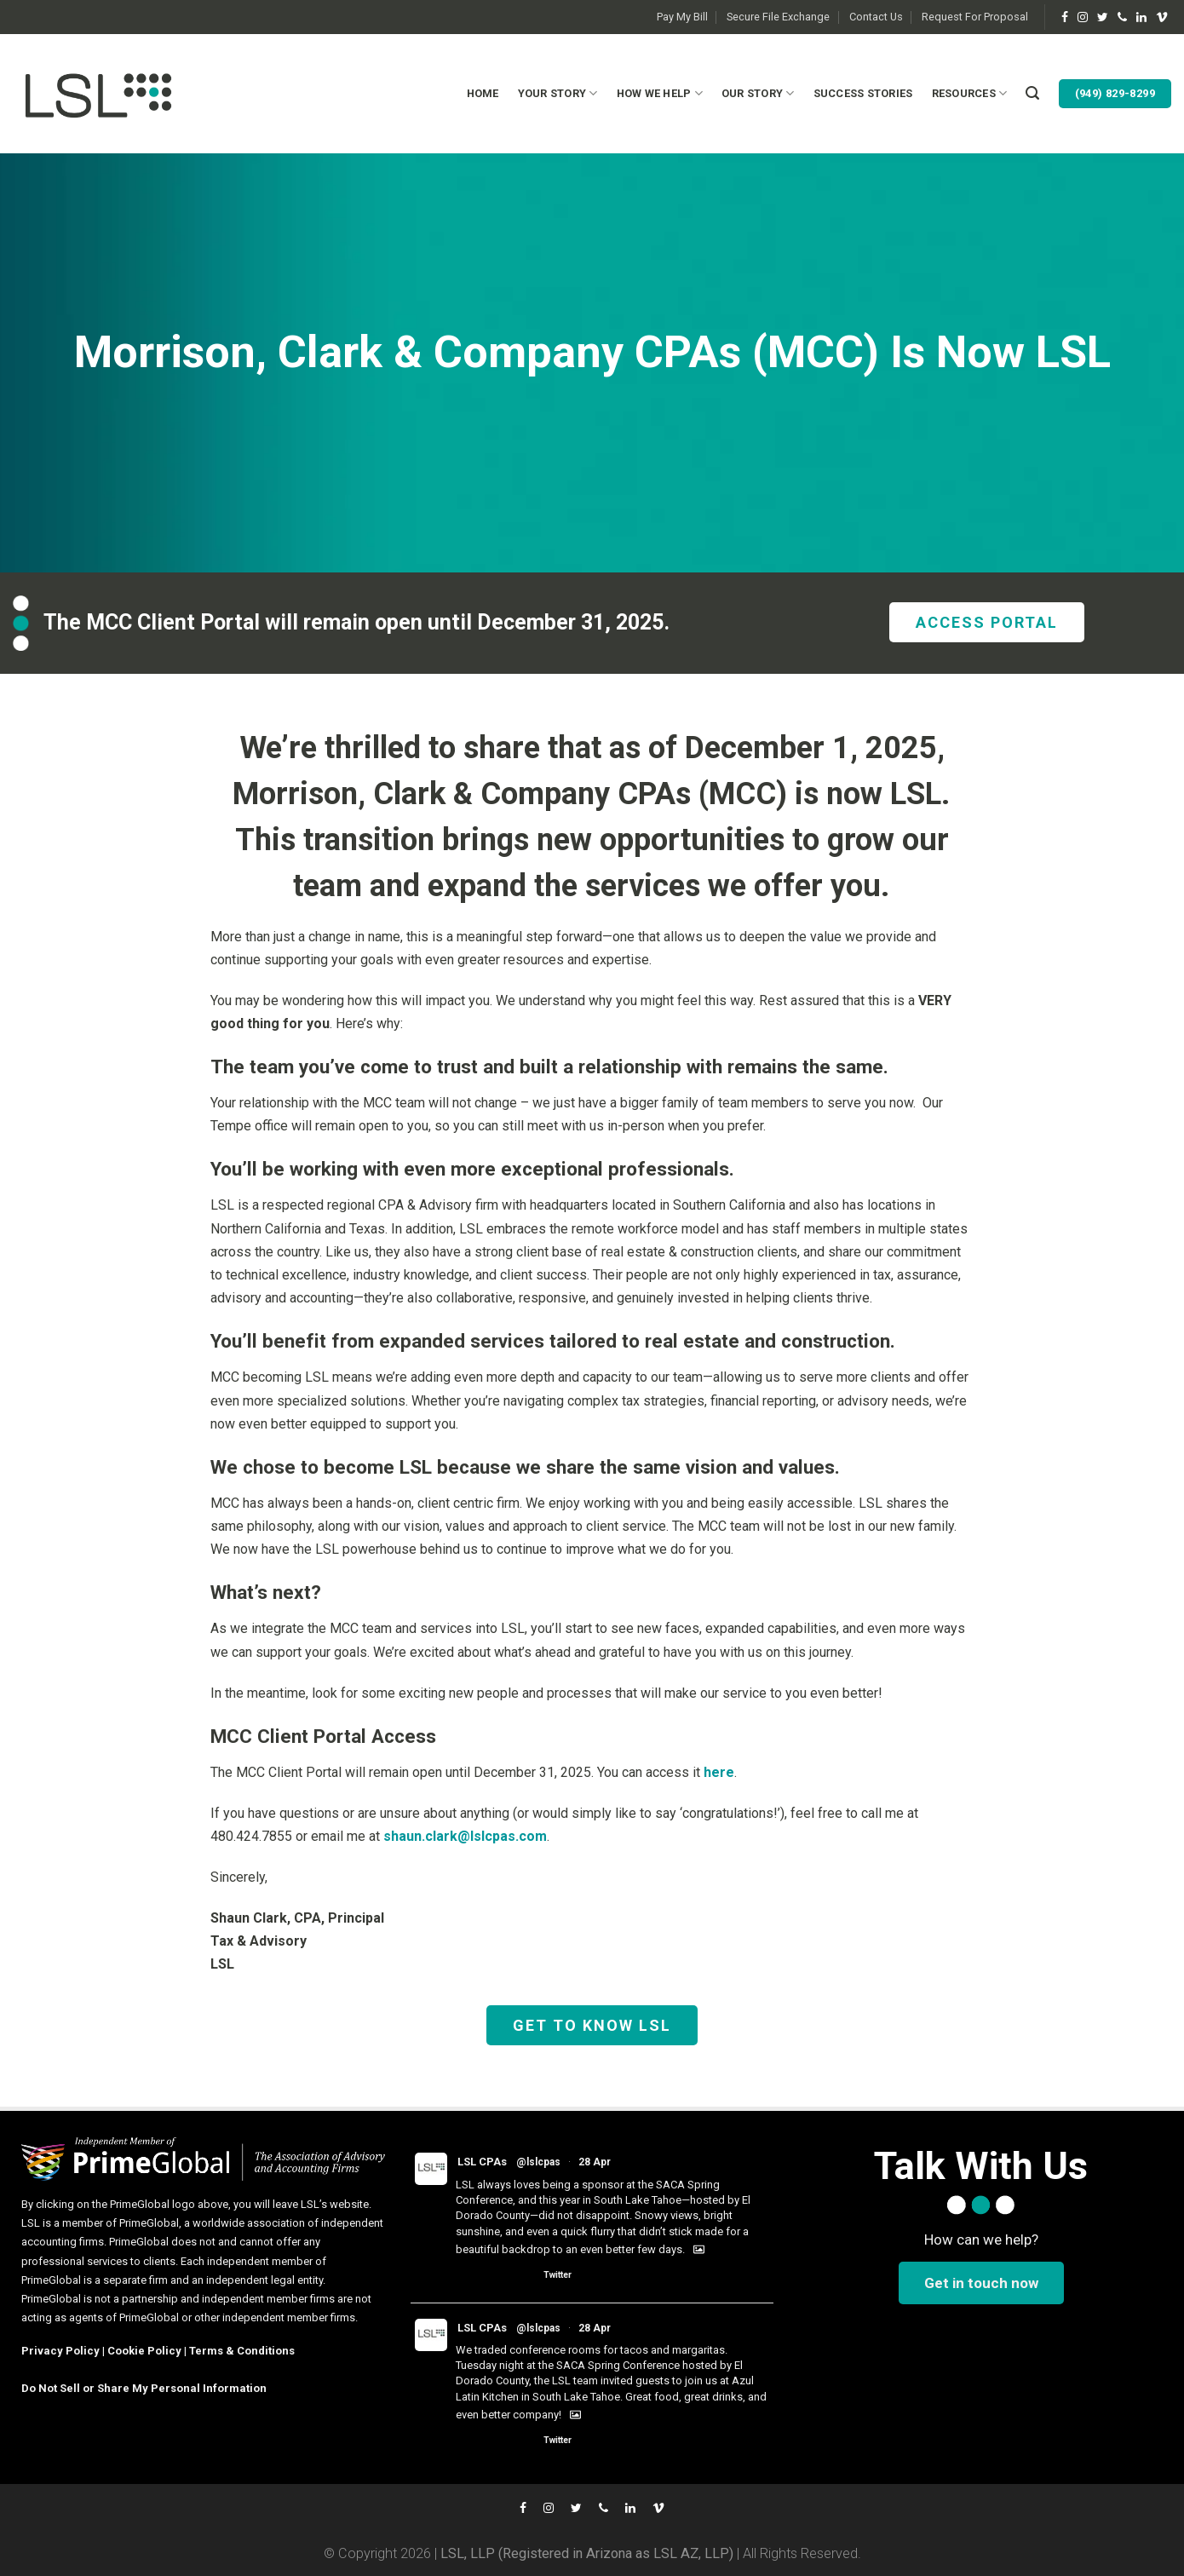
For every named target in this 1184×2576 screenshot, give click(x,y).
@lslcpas (538, 2162)
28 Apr (594, 2162)
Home (483, 93)
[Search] (1032, 93)
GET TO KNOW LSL (592, 2025)
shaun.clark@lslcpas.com (465, 1836)
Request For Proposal (975, 16)
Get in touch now (981, 2282)
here (719, 1772)
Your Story (558, 93)
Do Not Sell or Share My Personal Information (144, 2388)
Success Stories (863, 93)
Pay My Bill (682, 16)
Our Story (758, 93)
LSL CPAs (482, 2161)
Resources (970, 93)
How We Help (660, 93)
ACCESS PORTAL (987, 622)
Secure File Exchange (778, 16)
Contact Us (876, 16)
